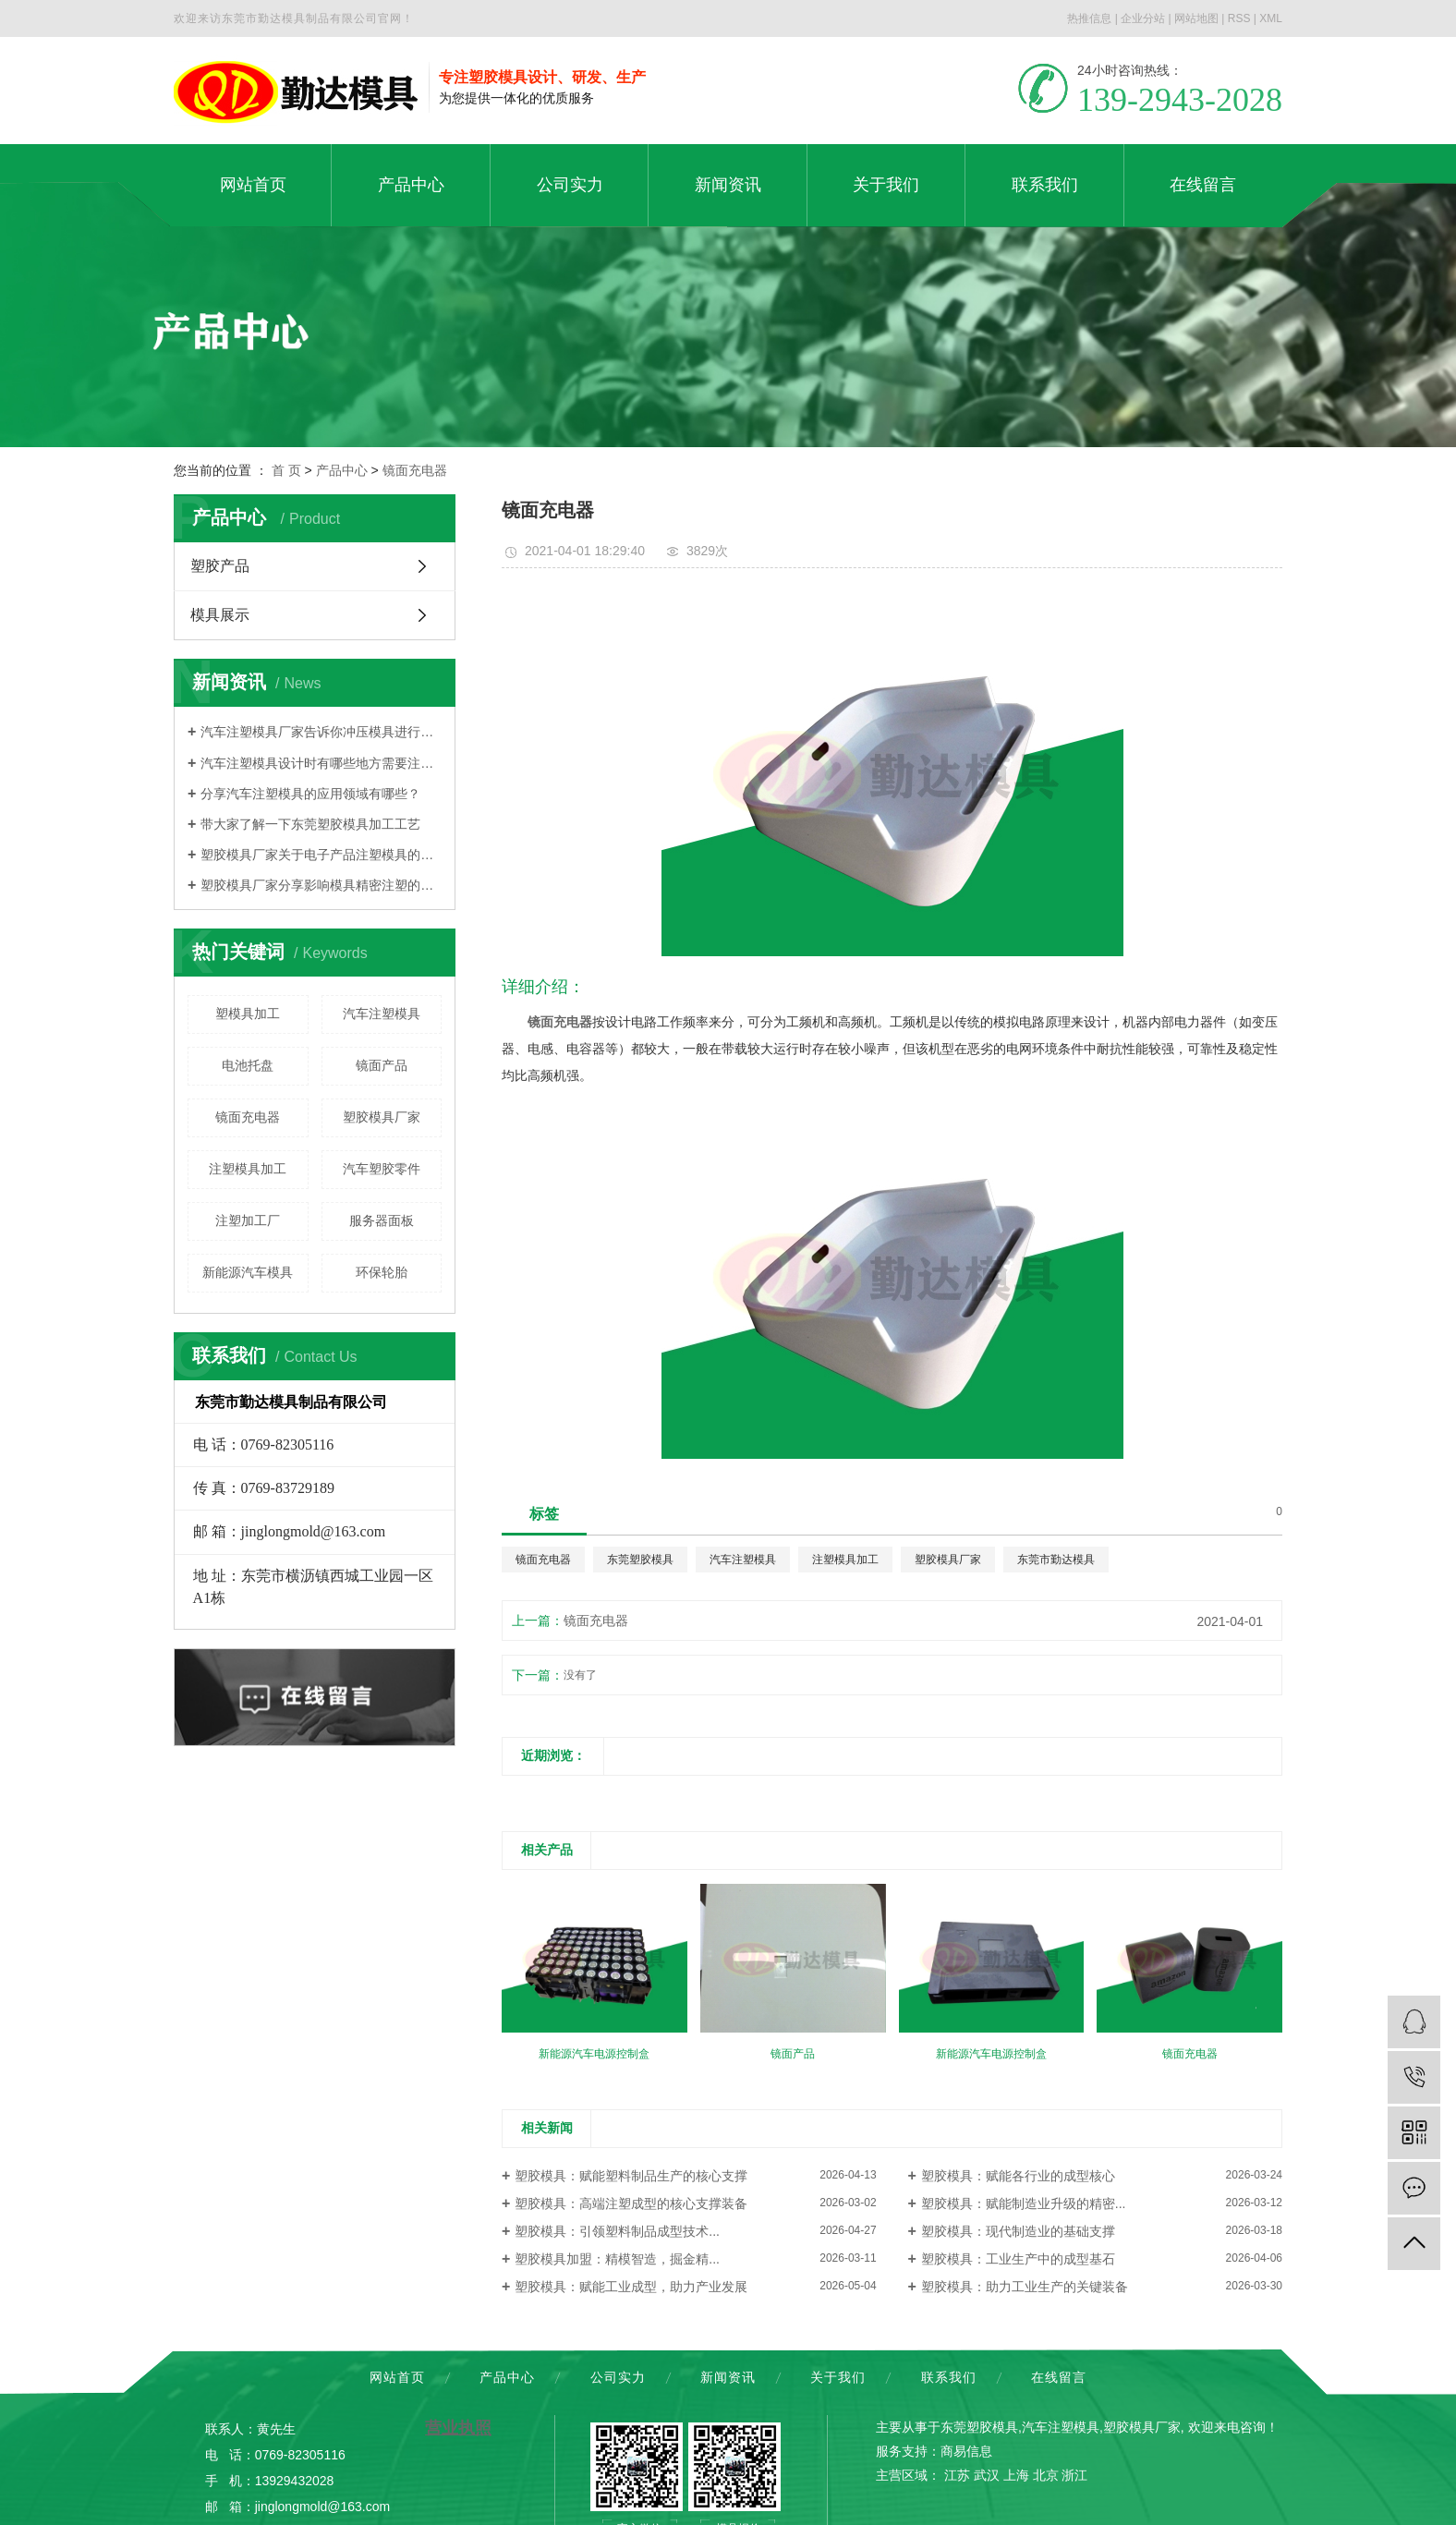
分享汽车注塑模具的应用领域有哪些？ (310, 793)
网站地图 (1196, 18)
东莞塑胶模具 (640, 1559)
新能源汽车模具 (247, 1272)
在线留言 (1058, 2377)
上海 (1016, 2475)
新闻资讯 (728, 2377)
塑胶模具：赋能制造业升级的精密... (1023, 2203)
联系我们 (949, 2377)
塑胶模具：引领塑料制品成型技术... (617, 2231)
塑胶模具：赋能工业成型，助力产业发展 (631, 2286)
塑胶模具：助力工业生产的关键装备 (1024, 2286)
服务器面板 (381, 1220)
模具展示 (219, 615)
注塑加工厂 (247, 1220)
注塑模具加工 (247, 1168)
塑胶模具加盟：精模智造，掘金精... (617, 2259)
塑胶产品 (219, 566)
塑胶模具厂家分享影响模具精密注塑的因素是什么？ (321, 885)
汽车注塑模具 (381, 1013)
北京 (1046, 2475)
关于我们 (838, 2377)
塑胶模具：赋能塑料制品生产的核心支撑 (631, 2175)
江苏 (957, 2475)
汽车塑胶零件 (381, 1168)
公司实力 (618, 2377)
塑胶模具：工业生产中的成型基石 (1018, 2259)
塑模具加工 (247, 1013)
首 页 (286, 470)
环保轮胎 (381, 1272)
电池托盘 (247, 1065)
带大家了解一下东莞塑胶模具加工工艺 (310, 824)
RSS (1239, 18)
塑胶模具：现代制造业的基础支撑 (1018, 2231)
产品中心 (342, 470)
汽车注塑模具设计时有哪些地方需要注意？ (321, 763)
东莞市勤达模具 (1056, 1559)
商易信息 (966, 2451)
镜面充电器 (414, 470)
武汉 (987, 2475)
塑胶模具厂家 (381, 1117)
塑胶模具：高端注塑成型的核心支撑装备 (631, 2203)
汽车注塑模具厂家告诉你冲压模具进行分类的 (321, 731)
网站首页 (397, 2377)
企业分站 (1143, 18)
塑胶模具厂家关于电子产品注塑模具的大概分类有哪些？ (321, 854)
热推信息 (1089, 18)
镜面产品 (381, 1065)
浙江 (1074, 2475)
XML (1270, 18)
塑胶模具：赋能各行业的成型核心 (1018, 2175)
